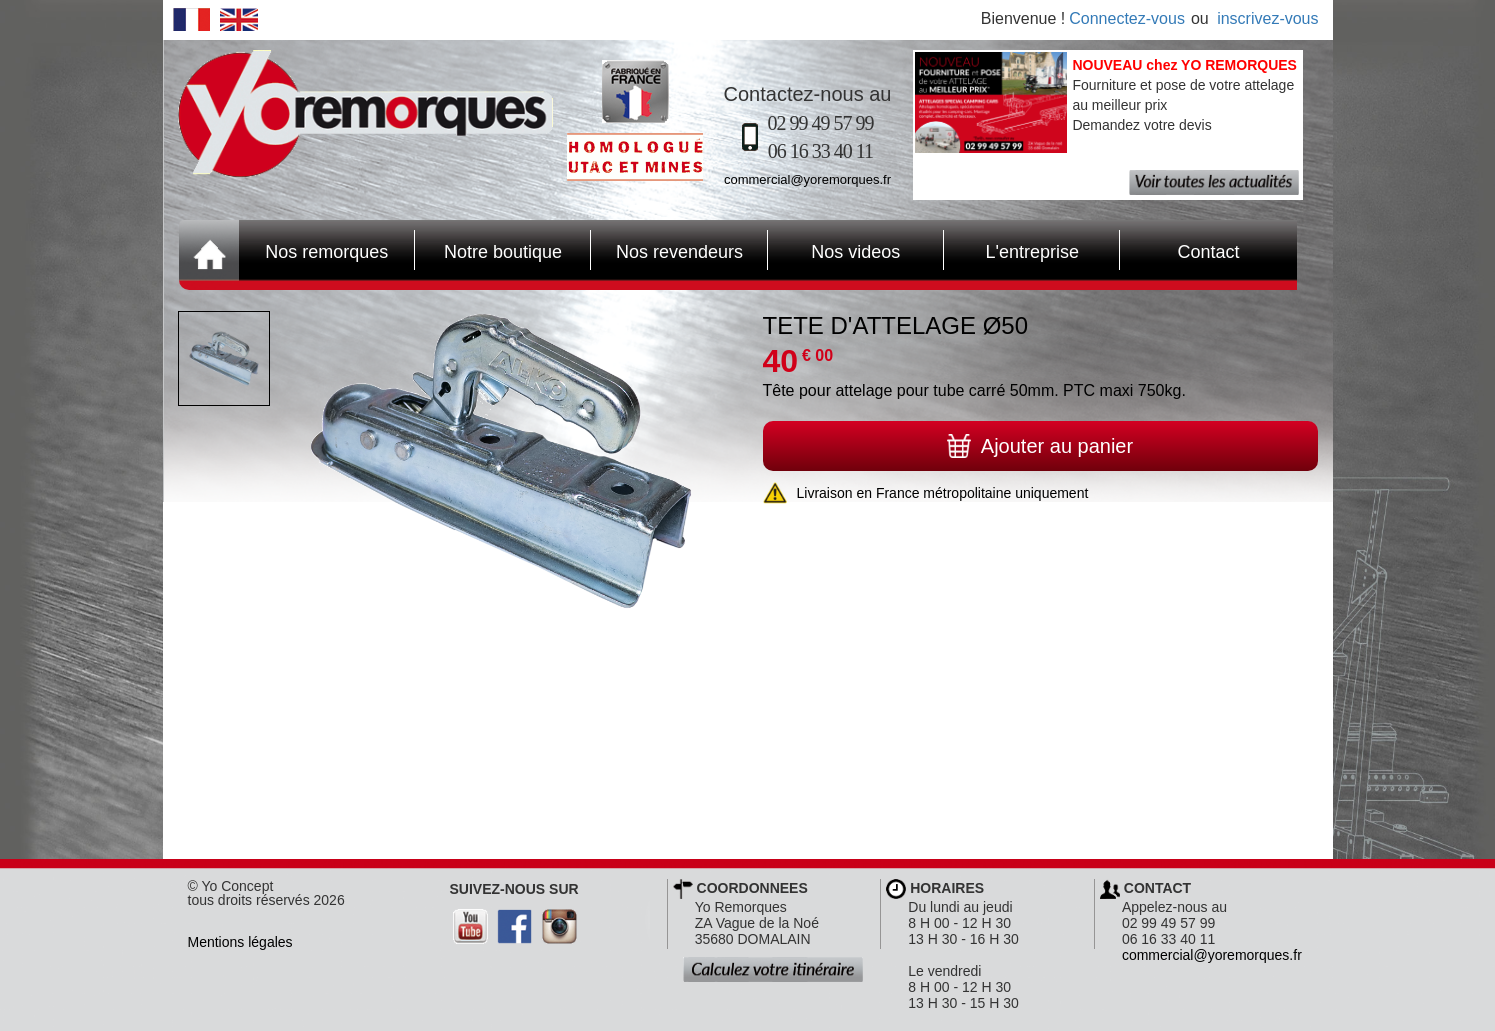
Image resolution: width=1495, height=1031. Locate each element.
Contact (1179, 250)
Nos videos (834, 250)
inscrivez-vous (1267, 18)
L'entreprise (1011, 250)
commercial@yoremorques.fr (807, 179)
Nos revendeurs (667, 250)
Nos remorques (326, 252)
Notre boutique (488, 250)
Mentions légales (240, 942)
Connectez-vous (1127, 18)
